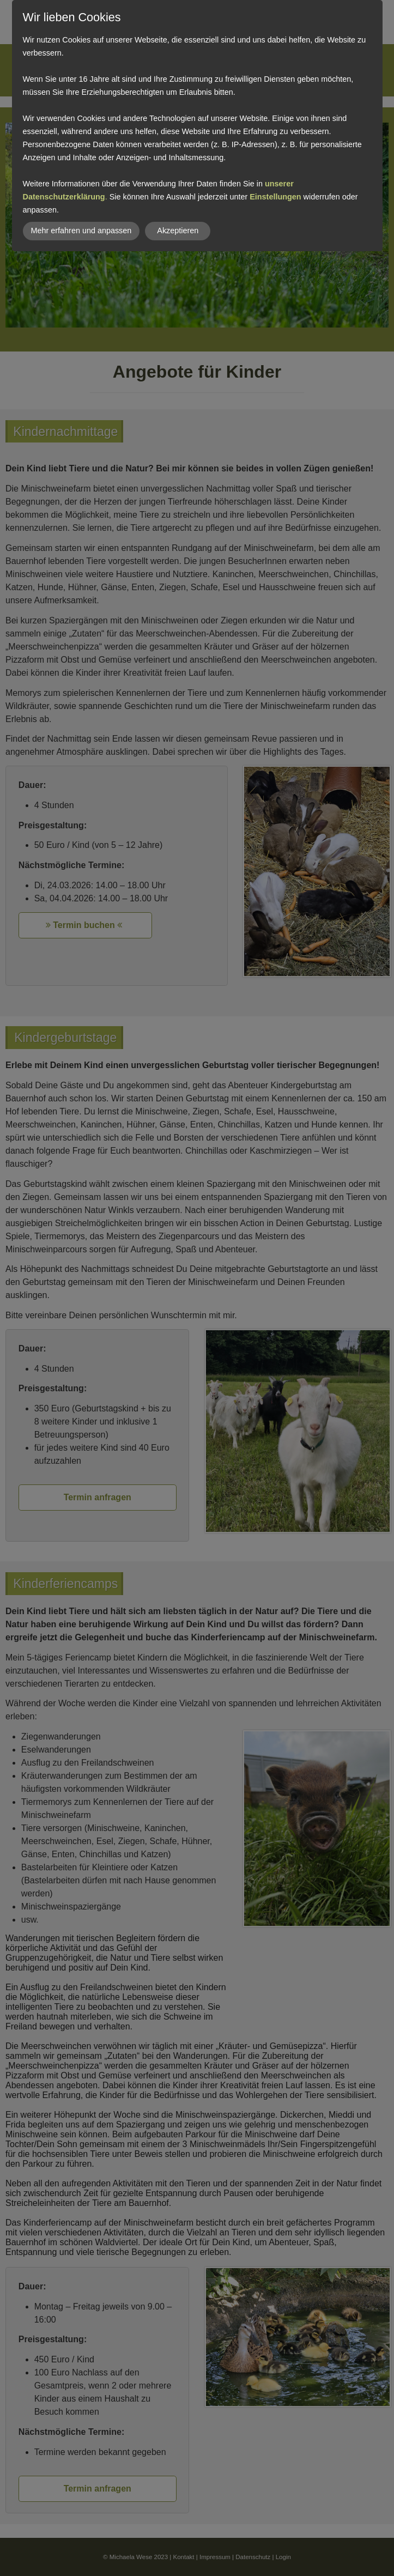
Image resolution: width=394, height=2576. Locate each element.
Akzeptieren (177, 230)
